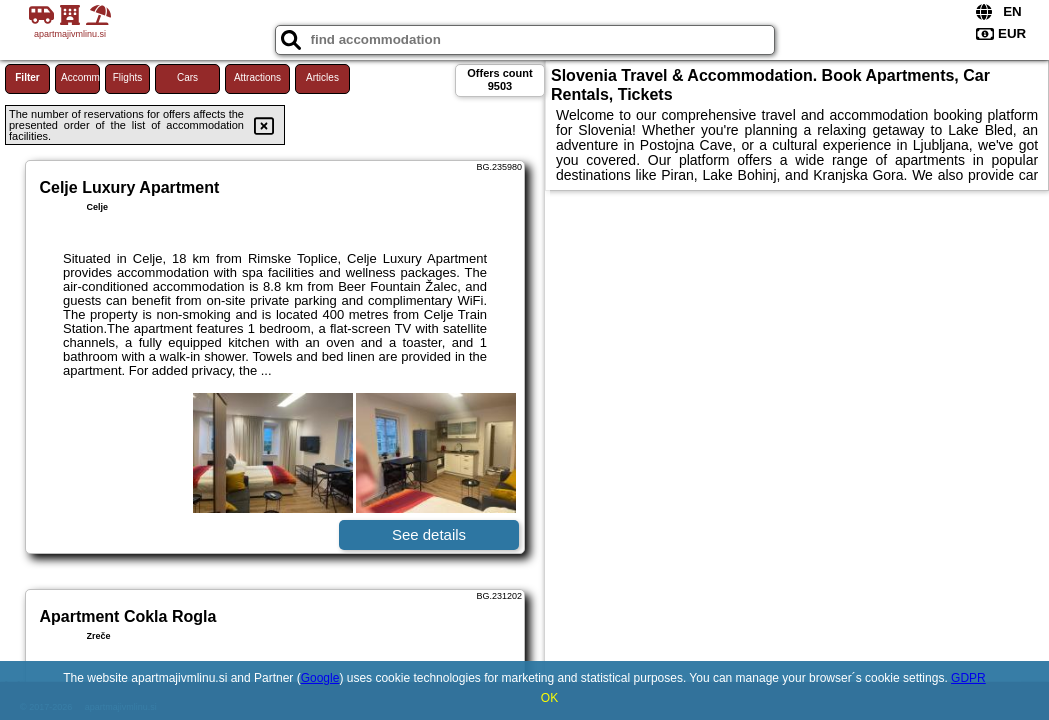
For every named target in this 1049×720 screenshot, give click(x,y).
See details (429, 534)
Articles (322, 77)
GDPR (968, 678)
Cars (187, 77)
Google (320, 678)
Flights (127, 77)
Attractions (257, 77)
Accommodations (80, 77)
